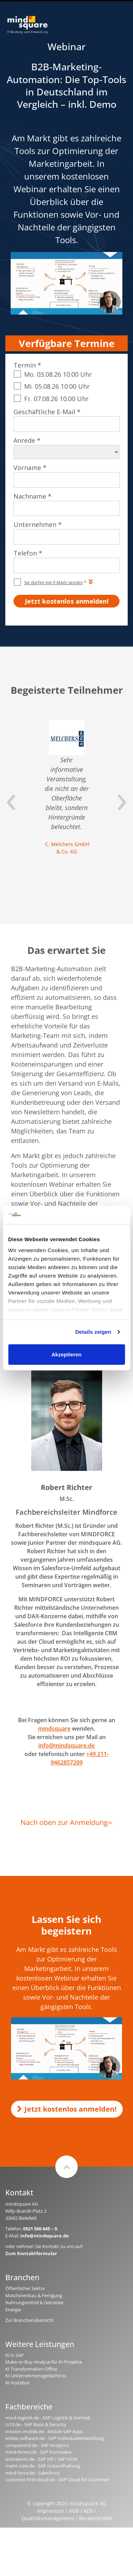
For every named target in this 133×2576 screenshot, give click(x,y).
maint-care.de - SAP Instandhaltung (42, 2466)
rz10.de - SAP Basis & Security (35, 2424)
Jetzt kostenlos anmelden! (67, 2109)
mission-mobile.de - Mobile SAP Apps (44, 2431)
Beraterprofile (95, 2518)
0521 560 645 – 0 (40, 2228)
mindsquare (54, 1728)
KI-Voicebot (17, 2383)
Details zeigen (93, 1332)
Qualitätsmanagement (47, 2518)
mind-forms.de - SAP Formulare (38, 2452)
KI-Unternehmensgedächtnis (35, 2375)
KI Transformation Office (31, 2369)
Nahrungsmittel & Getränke (34, 2302)
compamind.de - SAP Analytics (37, 2445)
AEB (88, 2510)
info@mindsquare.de (66, 1745)
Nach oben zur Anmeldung (66, 1822)
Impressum (50, 2510)
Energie (13, 2309)
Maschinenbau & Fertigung (33, 2295)
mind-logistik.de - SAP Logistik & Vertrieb (47, 2417)
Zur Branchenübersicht (29, 2320)
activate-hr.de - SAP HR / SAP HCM (41, 2459)
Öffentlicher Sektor (25, 2288)
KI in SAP (14, 2355)
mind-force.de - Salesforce (32, 2473)
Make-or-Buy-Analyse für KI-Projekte (43, 2362)
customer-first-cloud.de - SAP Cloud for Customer (57, 2479)
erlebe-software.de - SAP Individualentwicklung (54, 2438)
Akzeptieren (66, 1354)
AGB (74, 2510)
